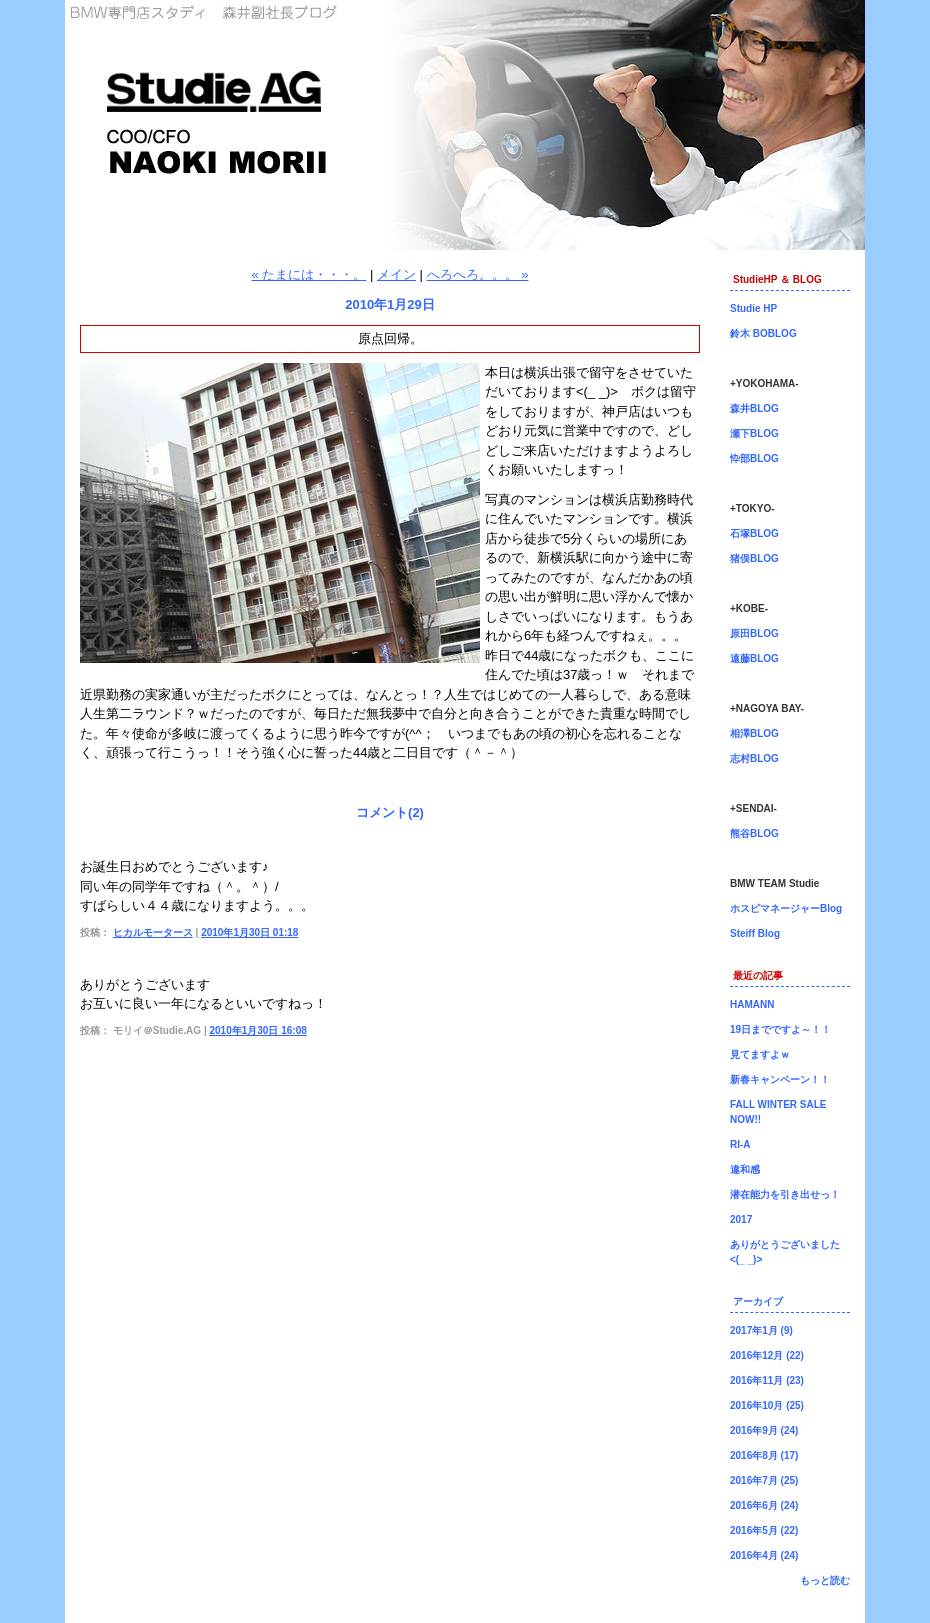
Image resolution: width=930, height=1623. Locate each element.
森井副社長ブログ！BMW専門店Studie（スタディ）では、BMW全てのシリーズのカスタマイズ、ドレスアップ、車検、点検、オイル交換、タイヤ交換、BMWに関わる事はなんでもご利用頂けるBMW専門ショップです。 (465, 125)
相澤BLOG (754, 733)
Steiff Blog (755, 933)
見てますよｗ (760, 1054)
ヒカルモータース (153, 932)
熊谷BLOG (754, 833)
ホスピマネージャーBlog (786, 908)
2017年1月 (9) (761, 1330)
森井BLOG (754, 408)
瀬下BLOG (754, 433)
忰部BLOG (754, 458)
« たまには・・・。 (309, 274)
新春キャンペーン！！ (780, 1079)
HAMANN (752, 1004)
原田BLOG (754, 633)
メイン (396, 274)
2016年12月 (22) (767, 1355)
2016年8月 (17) (764, 1455)
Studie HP (753, 308)
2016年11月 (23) (767, 1380)
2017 (741, 1219)
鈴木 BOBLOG (763, 333)
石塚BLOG (754, 533)
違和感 (745, 1169)
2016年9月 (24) (764, 1430)
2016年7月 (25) (764, 1480)
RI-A (740, 1144)
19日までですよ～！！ (780, 1029)
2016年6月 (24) (764, 1505)
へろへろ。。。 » (478, 274)
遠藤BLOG (754, 658)
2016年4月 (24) (764, 1555)
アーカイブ (758, 1301)
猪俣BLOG (754, 558)
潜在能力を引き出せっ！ (785, 1194)
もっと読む (825, 1580)
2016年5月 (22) (764, 1530)
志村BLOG (754, 758)
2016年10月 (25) (767, 1405)
